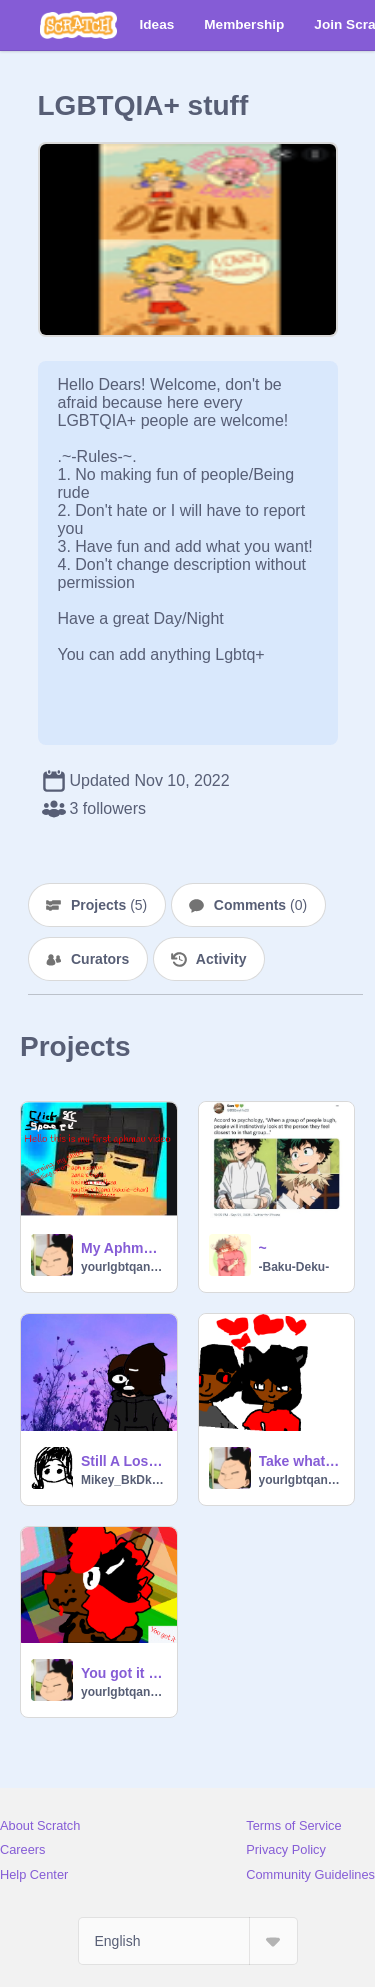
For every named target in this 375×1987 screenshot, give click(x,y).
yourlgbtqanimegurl (123, 1267)
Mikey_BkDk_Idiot (123, 1480)
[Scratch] (78, 25)
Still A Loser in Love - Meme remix (123, 1461)
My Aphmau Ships (123, 1248)
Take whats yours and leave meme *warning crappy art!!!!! (301, 1461)
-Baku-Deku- (294, 1267)
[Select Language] (188, 1941)
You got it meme (123, 1673)
